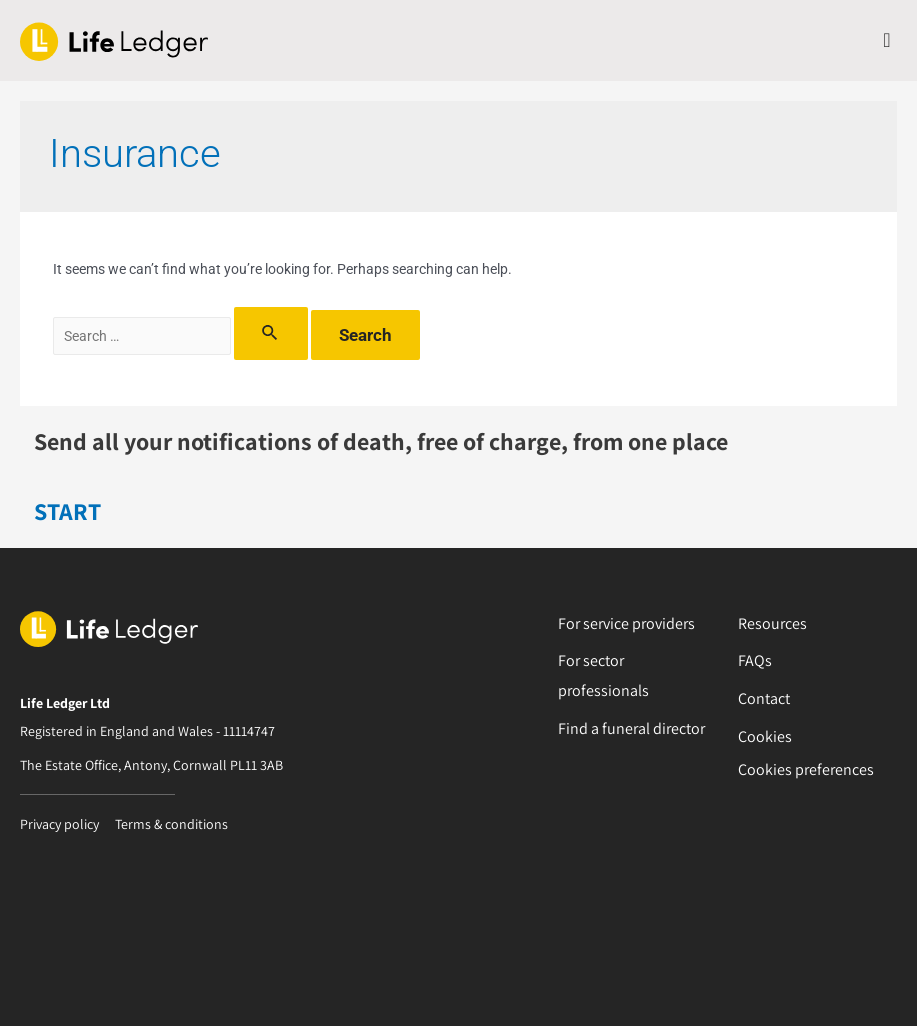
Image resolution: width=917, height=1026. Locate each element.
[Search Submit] (270, 333)
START (67, 511)
